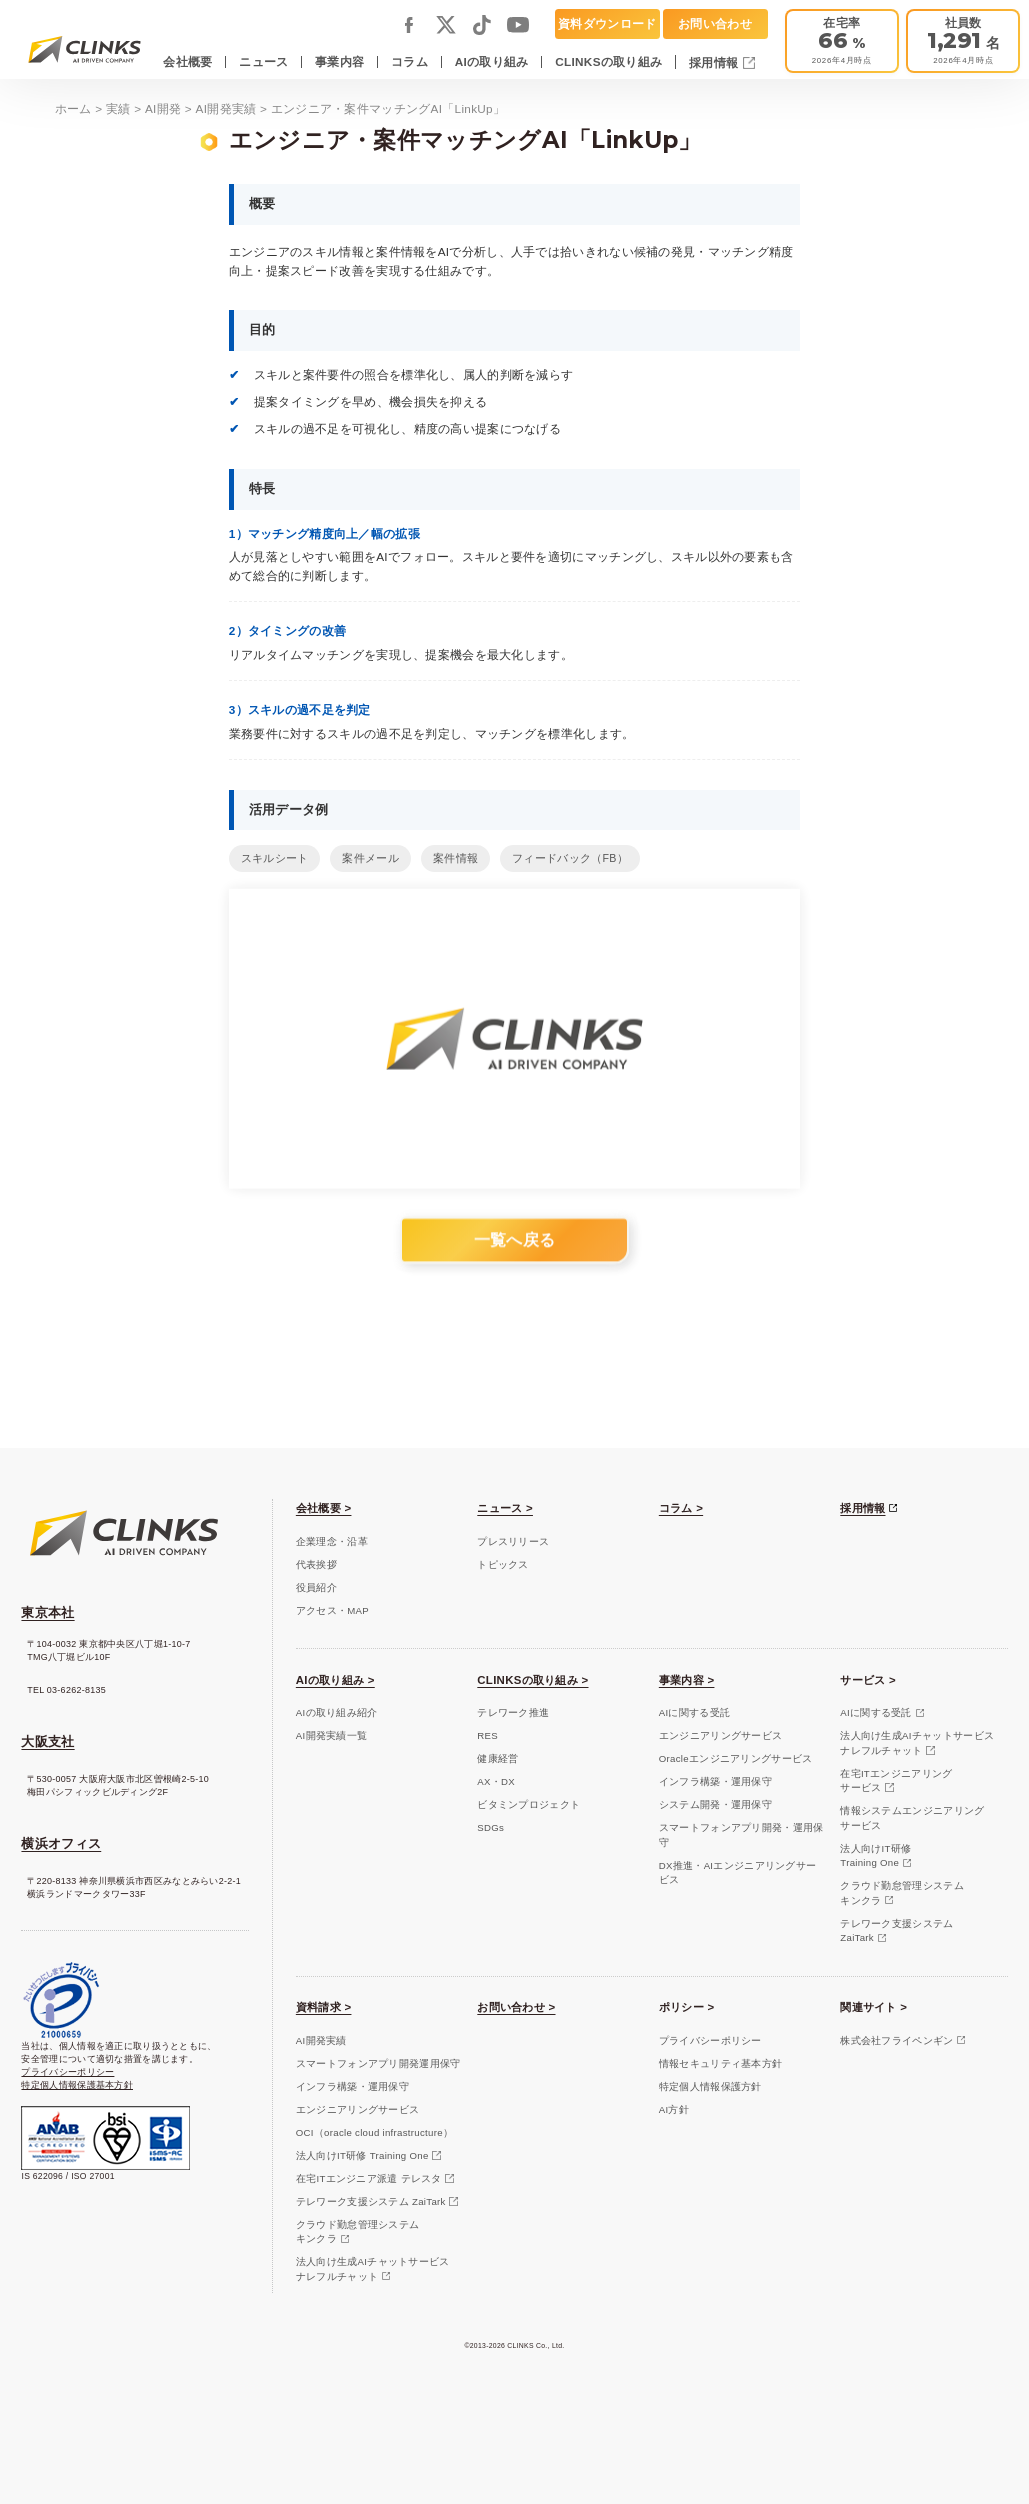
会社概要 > (324, 1508)
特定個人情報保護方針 (710, 2086)
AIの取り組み (492, 61)
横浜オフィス (61, 1843)
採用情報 (715, 62)
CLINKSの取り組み (608, 61)
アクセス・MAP (332, 1610)
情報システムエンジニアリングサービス (912, 1817)
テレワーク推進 (513, 1712)
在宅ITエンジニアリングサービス (896, 1780)
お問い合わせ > (516, 2007)
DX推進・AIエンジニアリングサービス (737, 1872)
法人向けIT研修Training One (875, 1855)
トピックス (502, 1564)
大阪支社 (47, 1741)
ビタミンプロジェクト (528, 1804)
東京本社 (47, 1612)
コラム (409, 61)
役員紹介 (316, 1587)
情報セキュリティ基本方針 (721, 2063)
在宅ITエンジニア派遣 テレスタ (369, 2178)
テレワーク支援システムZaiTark (896, 1930)
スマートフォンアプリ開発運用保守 (378, 2063)
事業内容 (339, 61)
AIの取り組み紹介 (337, 1712)
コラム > (681, 1508)
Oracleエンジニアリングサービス (736, 1758)
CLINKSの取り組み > (532, 1680)
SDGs (490, 1827)
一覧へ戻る (514, 1252)
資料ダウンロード (607, 23)
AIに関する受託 (694, 1712)
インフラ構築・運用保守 (715, 1781)
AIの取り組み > (335, 1680)
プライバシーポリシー (67, 2072)
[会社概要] (963, 41)
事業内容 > (687, 1680)
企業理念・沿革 (332, 1541)
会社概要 (187, 61)
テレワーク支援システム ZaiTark (371, 2201)
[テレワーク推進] (842, 41)
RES (487, 1735)
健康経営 (497, 1758)
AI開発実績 (321, 2040)
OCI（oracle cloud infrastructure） (374, 2132)
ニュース (263, 61)
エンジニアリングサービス (721, 1735)
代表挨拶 (316, 1564)
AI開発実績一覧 (331, 1735)
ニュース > (505, 1508)
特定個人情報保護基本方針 (77, 2085)
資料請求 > (324, 2007)
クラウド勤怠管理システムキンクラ (902, 1892)
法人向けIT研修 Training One (362, 2155)
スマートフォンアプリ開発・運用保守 (741, 1834)
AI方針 (674, 2109)
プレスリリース (513, 1541)
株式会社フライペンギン (896, 2040)
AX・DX (496, 1781)
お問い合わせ (715, 23)
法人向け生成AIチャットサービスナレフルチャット (917, 1742)
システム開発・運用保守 (715, 1804)
